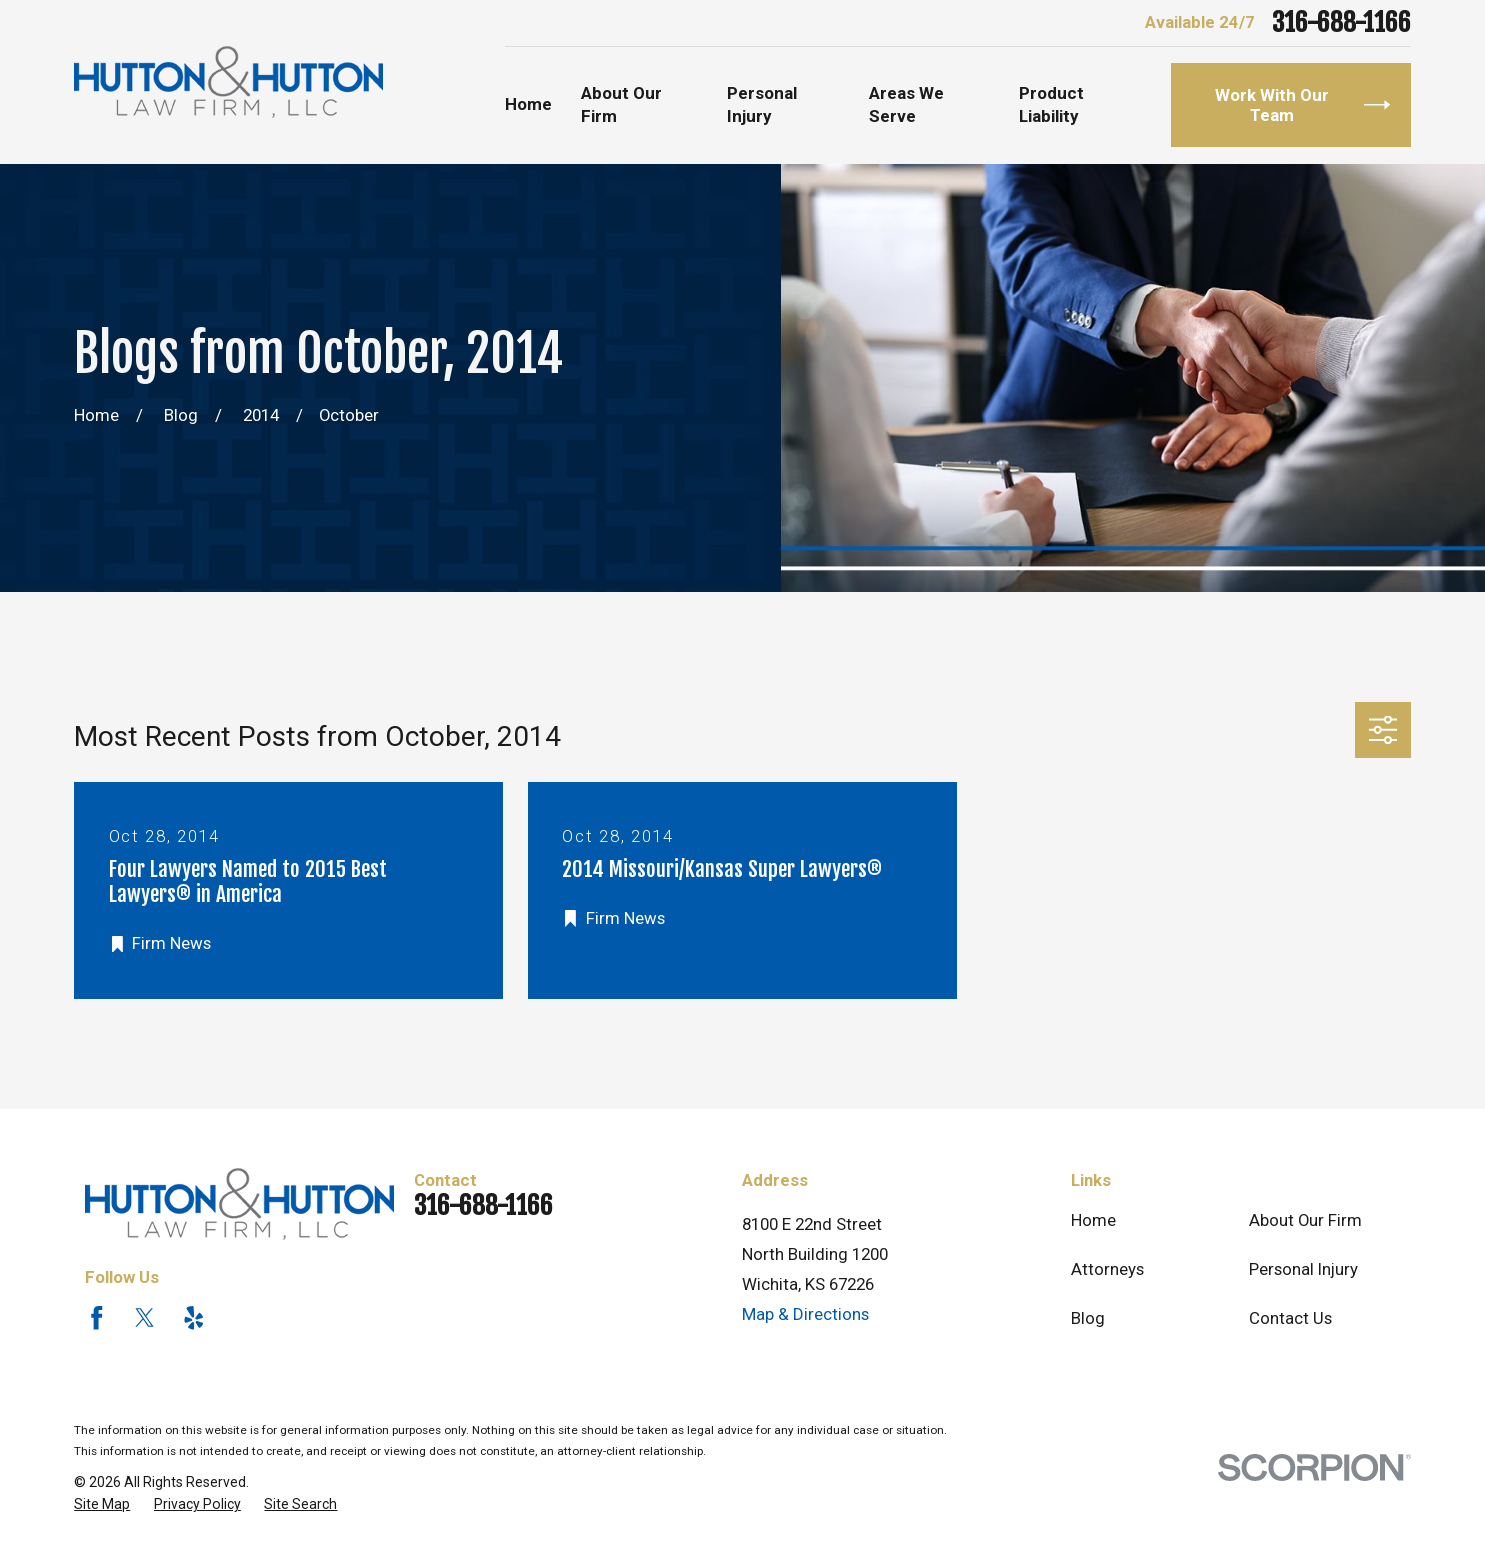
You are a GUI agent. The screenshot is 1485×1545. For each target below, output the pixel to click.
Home (1093, 1220)
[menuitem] (102, 1505)
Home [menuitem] (528, 104)
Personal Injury (1303, 1269)
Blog (1088, 1318)
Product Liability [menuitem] (1051, 105)
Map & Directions (805, 1314)
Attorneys (1107, 1269)
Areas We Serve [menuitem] (906, 105)
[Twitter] (145, 1318)
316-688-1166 (1341, 22)
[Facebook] (97, 1318)
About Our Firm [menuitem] (621, 105)
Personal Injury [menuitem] (762, 105)
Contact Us (1290, 1318)
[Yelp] (194, 1318)
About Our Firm (1305, 1220)
